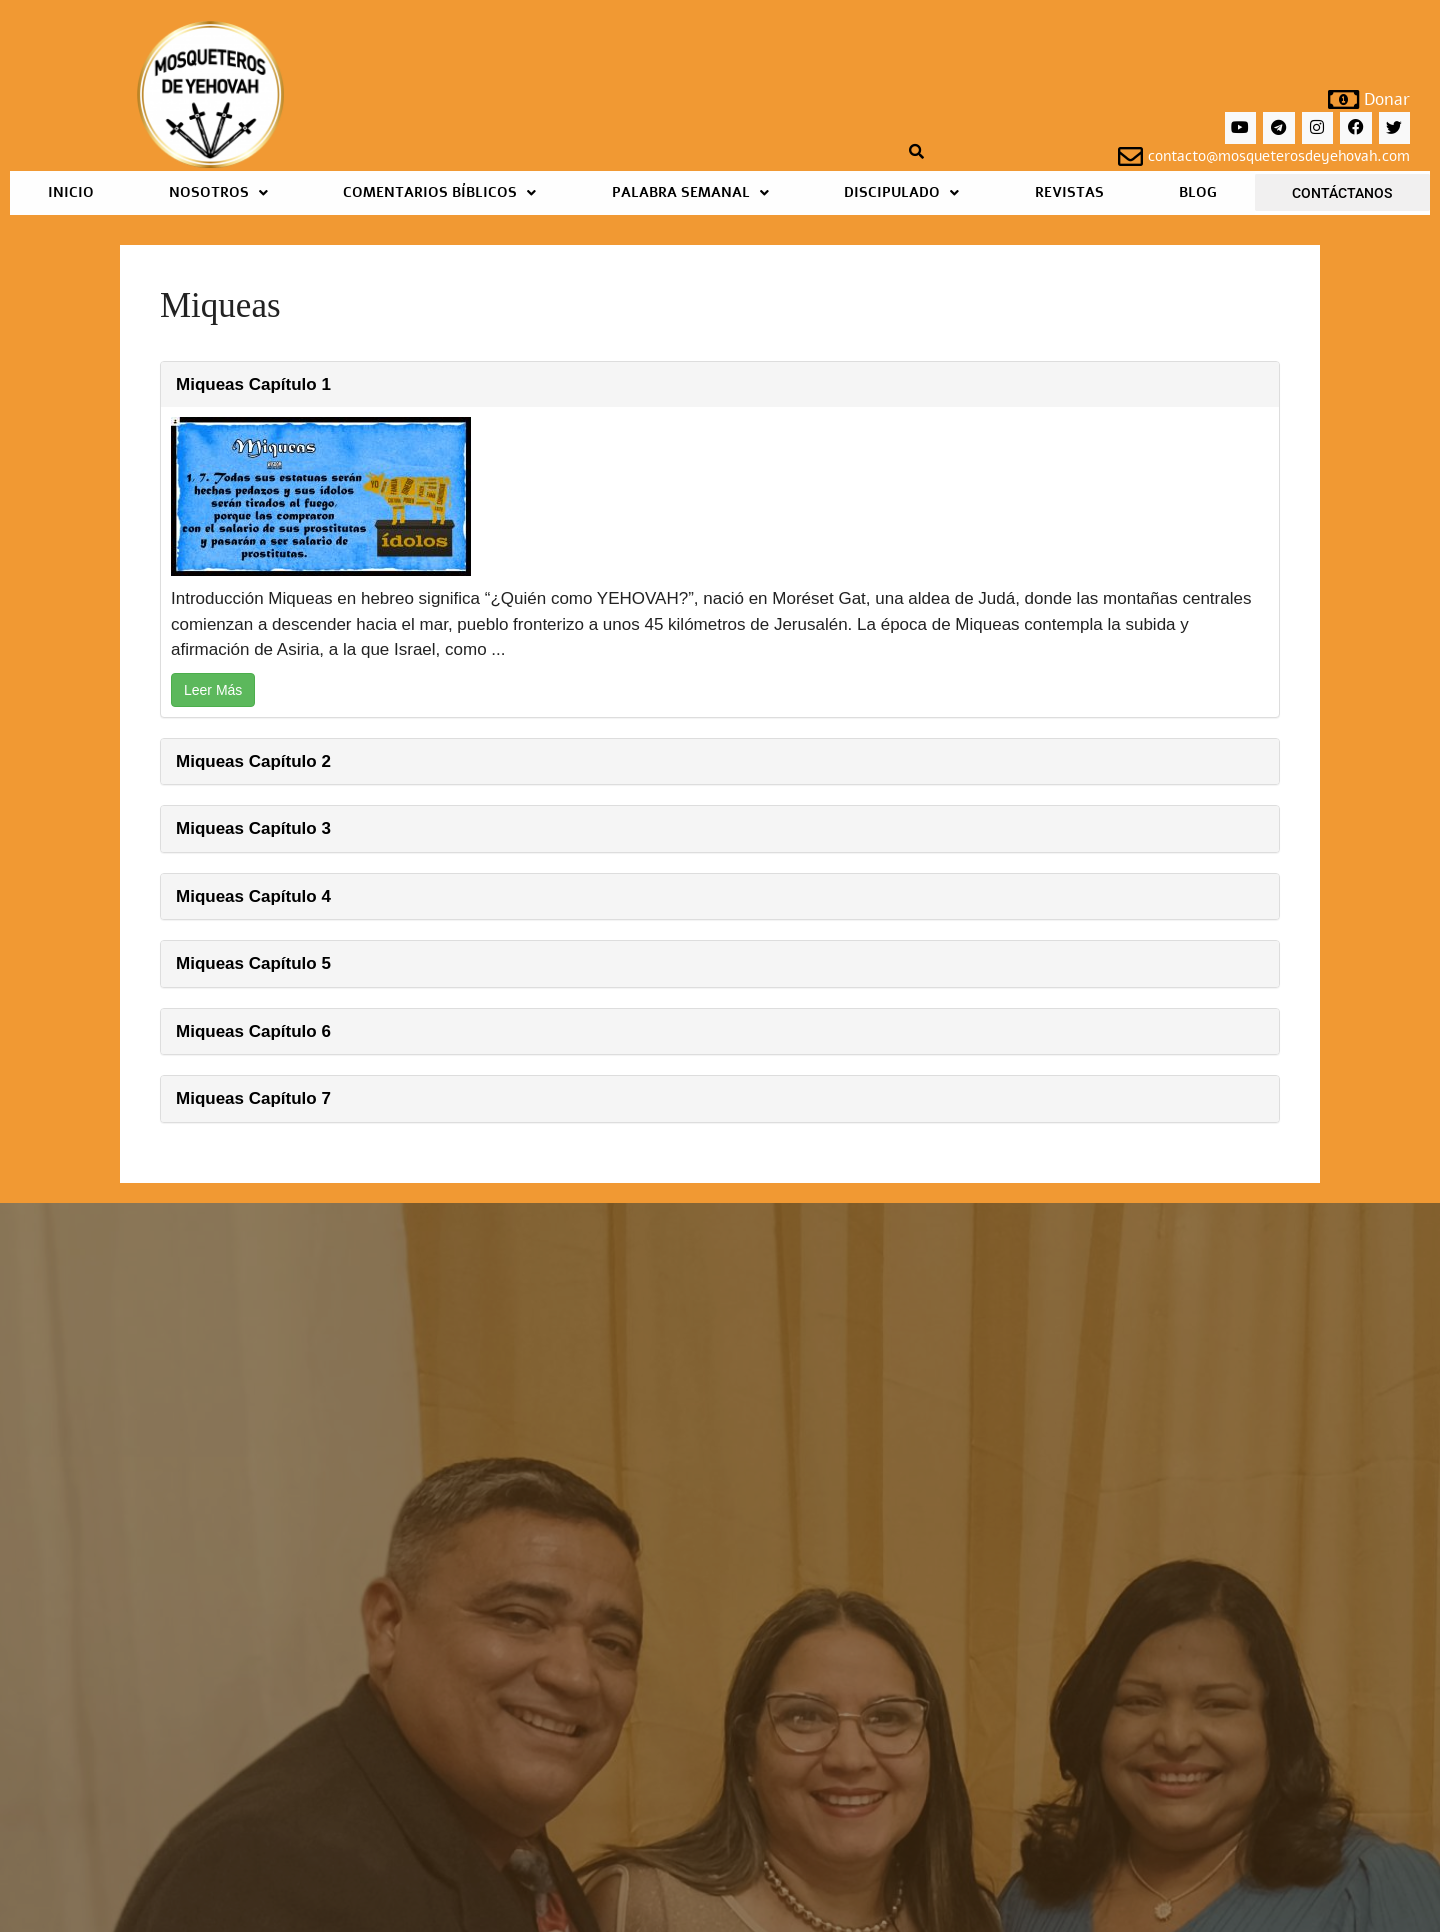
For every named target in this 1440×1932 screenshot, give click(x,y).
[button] (218, 193)
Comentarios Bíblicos (439, 192)
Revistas (1069, 192)
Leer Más (213, 690)
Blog (1198, 192)
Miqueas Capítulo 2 (253, 761)
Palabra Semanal (690, 192)
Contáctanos (1342, 193)
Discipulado (901, 192)
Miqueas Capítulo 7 (253, 1098)
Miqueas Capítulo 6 (253, 1031)
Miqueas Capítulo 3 (253, 828)
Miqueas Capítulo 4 (253, 896)
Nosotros (218, 192)
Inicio (71, 192)
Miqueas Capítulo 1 (253, 384)
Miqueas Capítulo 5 (253, 963)
